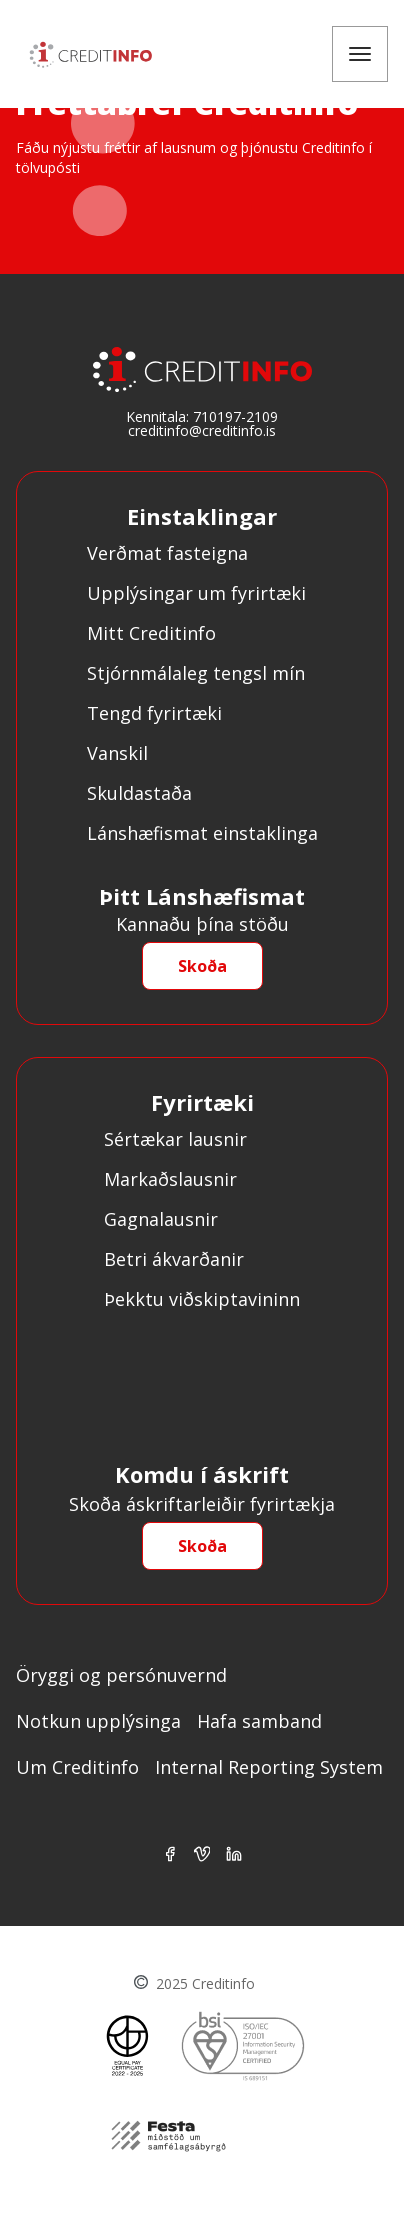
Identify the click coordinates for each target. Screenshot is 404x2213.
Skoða (202, 966)
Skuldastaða (139, 793)
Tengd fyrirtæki (154, 713)
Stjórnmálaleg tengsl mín (196, 673)
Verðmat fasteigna (167, 553)
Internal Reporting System (269, 1767)
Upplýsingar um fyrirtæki (196, 593)
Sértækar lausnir (175, 1139)
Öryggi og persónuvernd (121, 1675)
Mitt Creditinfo (151, 633)
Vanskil (117, 753)
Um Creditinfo (77, 1767)
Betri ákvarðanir (174, 1259)
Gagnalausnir (161, 1219)
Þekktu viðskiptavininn (202, 1299)
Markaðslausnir (170, 1179)
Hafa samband (259, 1721)
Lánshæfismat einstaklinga (202, 833)
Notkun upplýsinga (98, 1721)
